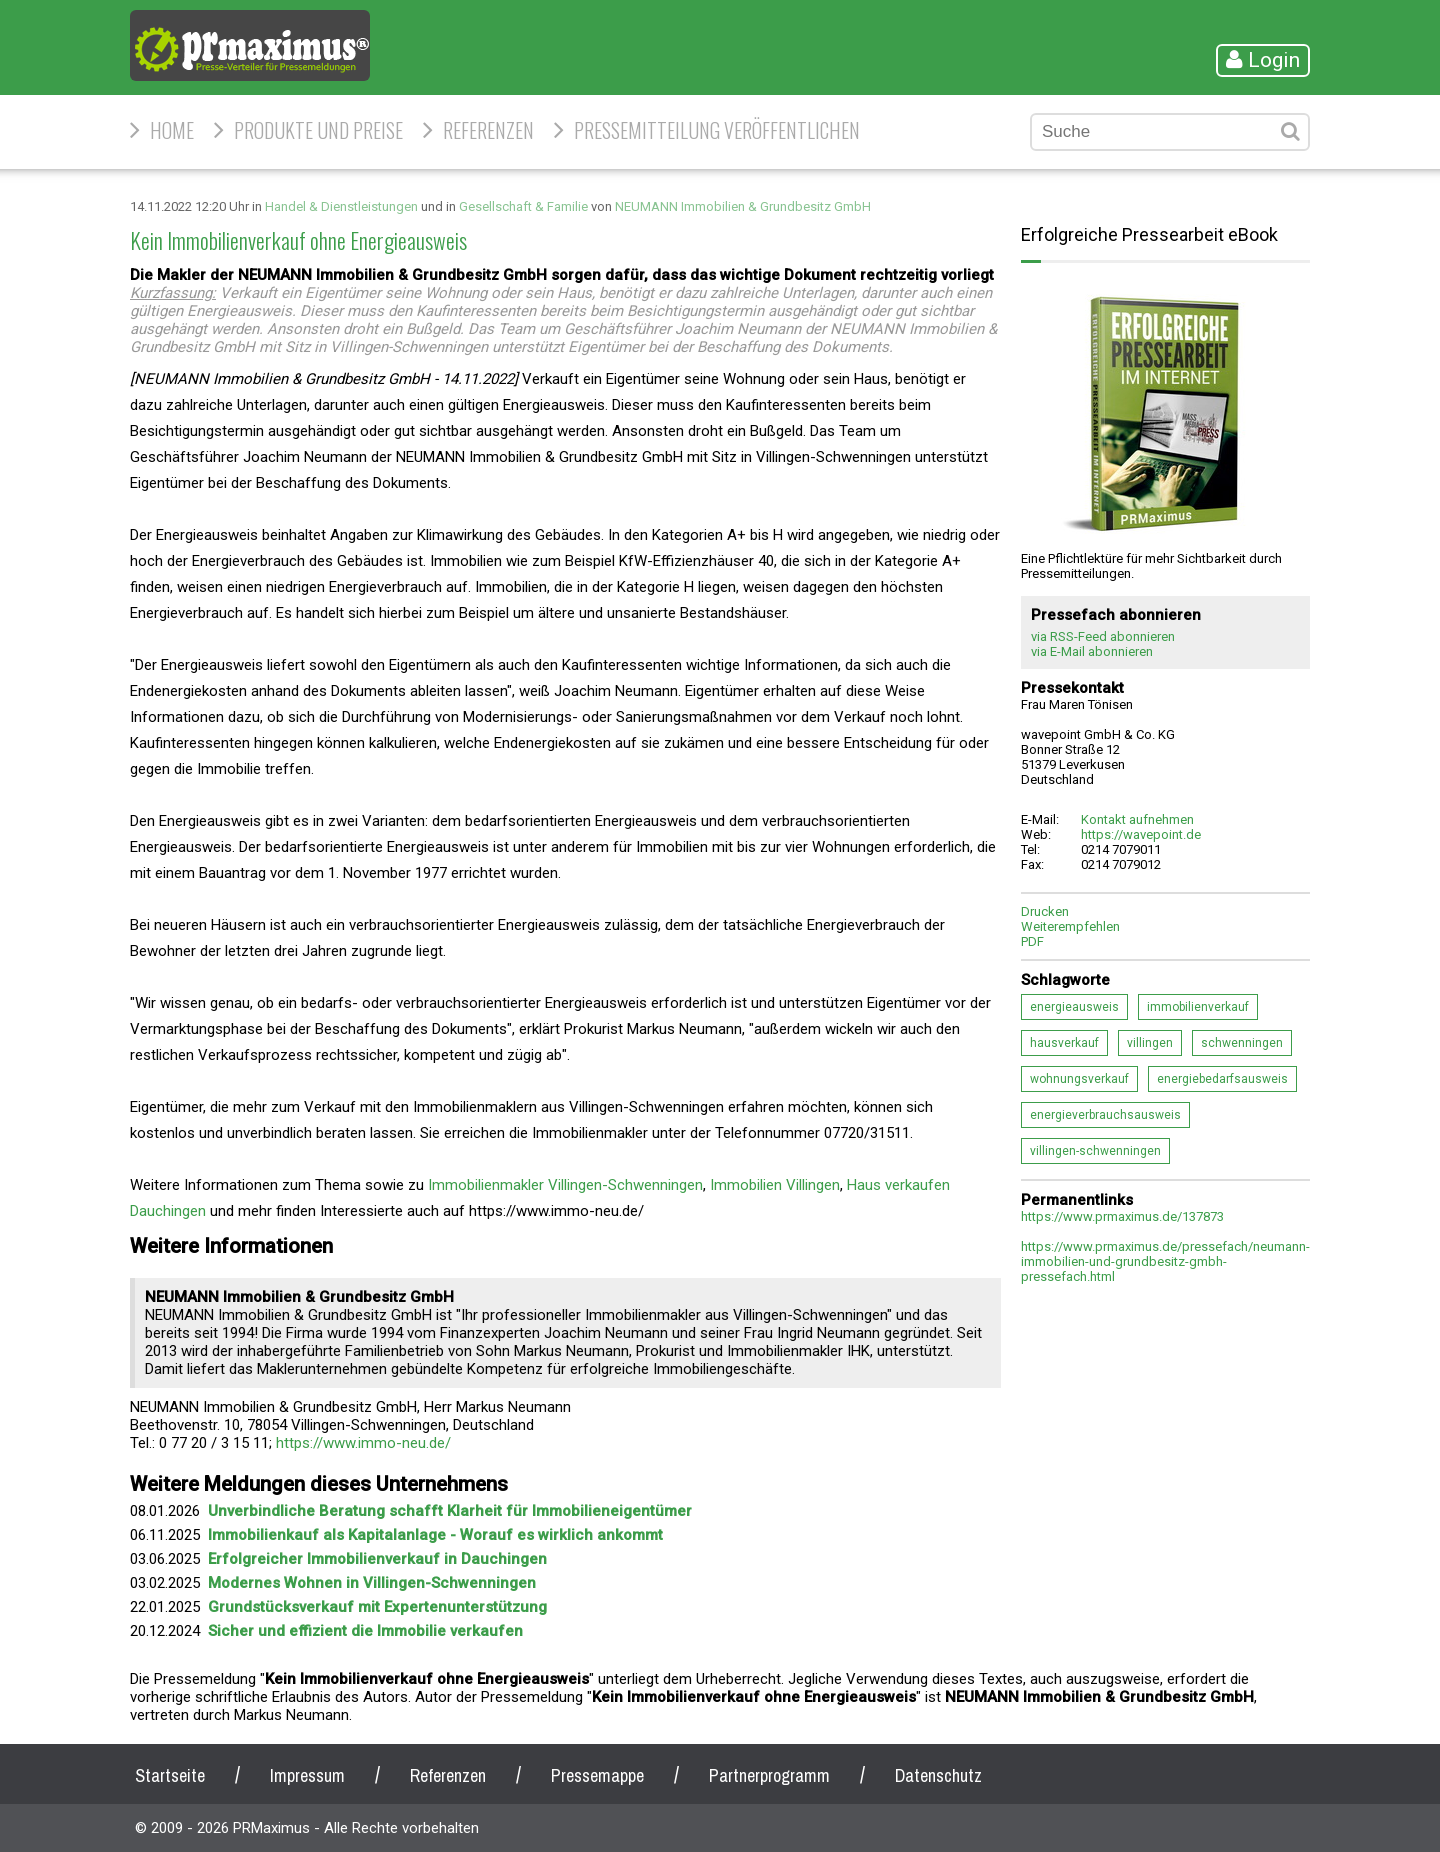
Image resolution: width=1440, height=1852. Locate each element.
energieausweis (1074, 1007)
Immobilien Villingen (775, 1185)
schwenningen (1242, 1043)
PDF (1032, 941)
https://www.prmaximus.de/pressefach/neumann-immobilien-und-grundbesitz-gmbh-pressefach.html (1165, 1261)
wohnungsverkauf (1079, 1079)
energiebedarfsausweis (1222, 1079)
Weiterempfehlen (1070, 926)
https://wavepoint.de (1141, 834)
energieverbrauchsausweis (1105, 1115)
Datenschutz (938, 1775)
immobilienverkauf (1198, 1007)
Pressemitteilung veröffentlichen (717, 130)
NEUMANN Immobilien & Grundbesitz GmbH (743, 206)
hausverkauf (1064, 1043)
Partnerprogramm (769, 1775)
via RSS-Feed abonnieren (1103, 636)
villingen (1150, 1043)
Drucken (1045, 911)
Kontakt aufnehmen (1137, 819)
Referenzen (488, 130)
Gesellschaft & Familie (523, 206)
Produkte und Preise (318, 130)
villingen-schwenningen (1095, 1151)
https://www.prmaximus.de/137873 (1122, 1216)
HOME (172, 130)
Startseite (170, 1775)
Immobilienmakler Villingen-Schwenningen (565, 1185)
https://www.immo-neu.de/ (363, 1443)
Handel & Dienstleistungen (341, 206)
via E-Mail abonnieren (1092, 651)
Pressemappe (597, 1775)
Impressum (307, 1775)
